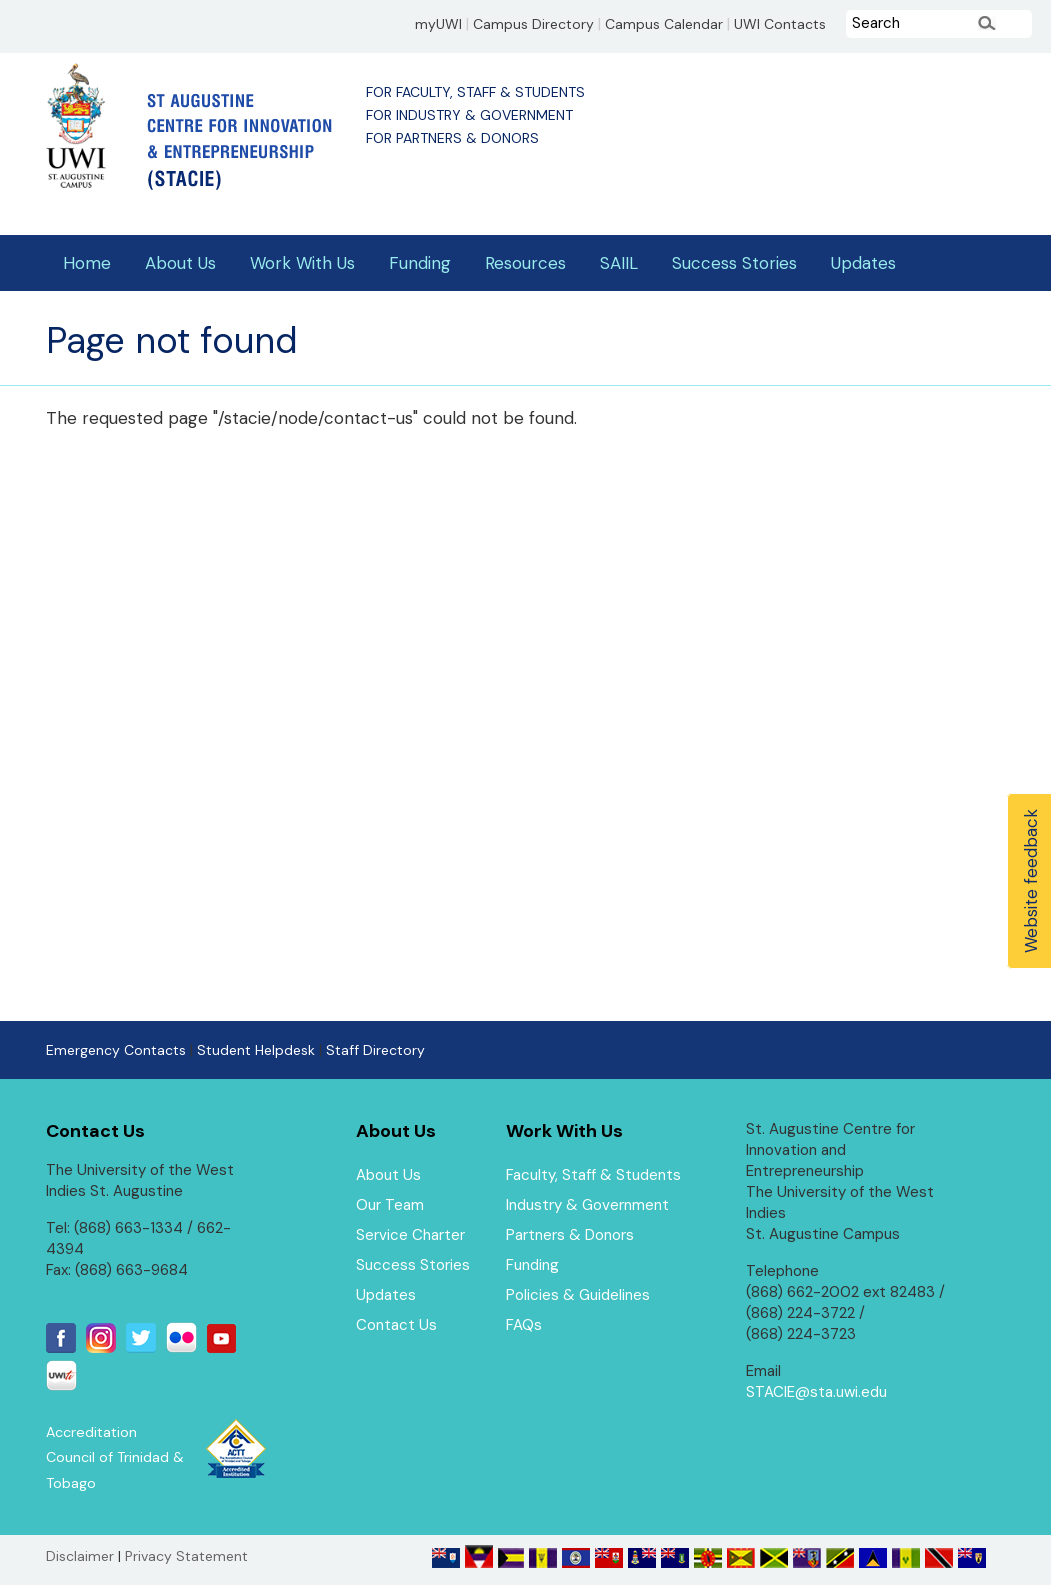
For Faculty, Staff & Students (475, 92)
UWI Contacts (780, 24)
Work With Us (302, 263)
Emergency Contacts (116, 1050)
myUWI (438, 24)
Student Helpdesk (256, 1050)
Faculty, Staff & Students (593, 1175)
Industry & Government (587, 1205)
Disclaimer (80, 1556)
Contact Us (396, 1325)
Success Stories (734, 263)
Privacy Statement (186, 1556)
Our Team (390, 1205)
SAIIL (619, 263)
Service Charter (410, 1235)
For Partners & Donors (452, 138)
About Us (180, 263)
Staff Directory (375, 1050)
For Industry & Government (469, 115)
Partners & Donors (570, 1235)
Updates (863, 263)
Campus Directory (533, 24)
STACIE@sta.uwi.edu (816, 1392)
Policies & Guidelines (578, 1295)
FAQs (524, 1325)
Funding (420, 263)
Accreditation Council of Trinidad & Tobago (115, 1457)
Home (87, 263)
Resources (525, 263)
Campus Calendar (664, 24)
